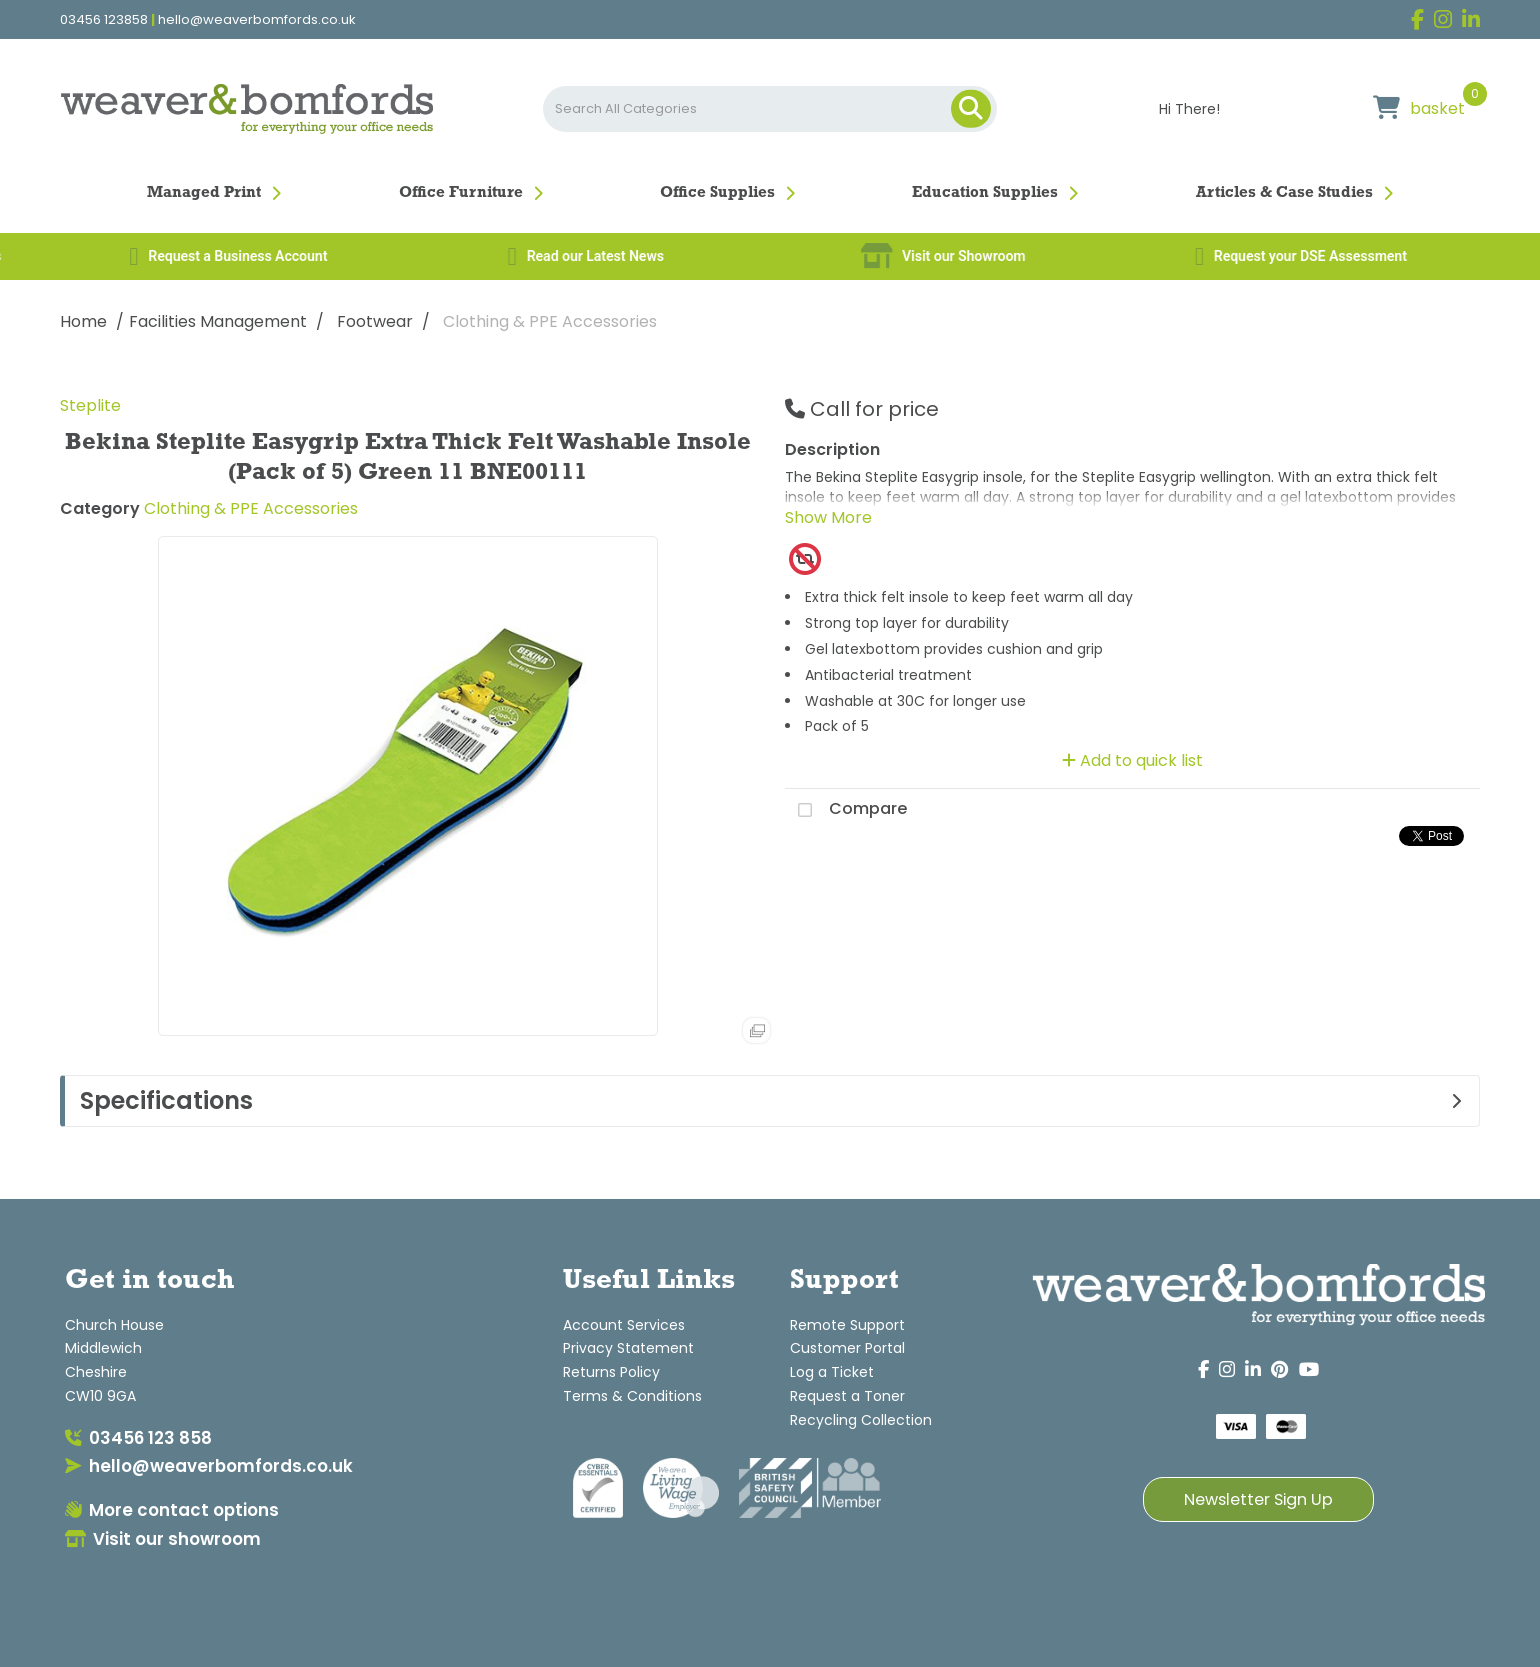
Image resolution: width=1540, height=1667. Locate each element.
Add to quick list (1132, 760)
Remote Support (847, 1325)
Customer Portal (847, 1348)
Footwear (375, 321)
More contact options (172, 1510)
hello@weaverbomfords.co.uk (257, 20)
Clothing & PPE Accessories (550, 321)
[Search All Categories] (769, 109)
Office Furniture (461, 193)
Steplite (90, 405)
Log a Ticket (832, 1372)
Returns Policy (611, 1372)
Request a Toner (847, 1396)
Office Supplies (717, 193)
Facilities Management (218, 321)
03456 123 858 (138, 1438)
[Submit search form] (971, 109)
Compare (846, 810)
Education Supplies (985, 193)
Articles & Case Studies (1284, 193)
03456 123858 (104, 20)
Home (83, 321)
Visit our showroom (163, 1539)
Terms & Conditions (632, 1396)
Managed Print (204, 193)
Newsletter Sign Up (1258, 1499)
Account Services (624, 1325)
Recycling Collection (861, 1420)
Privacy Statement (628, 1348)
